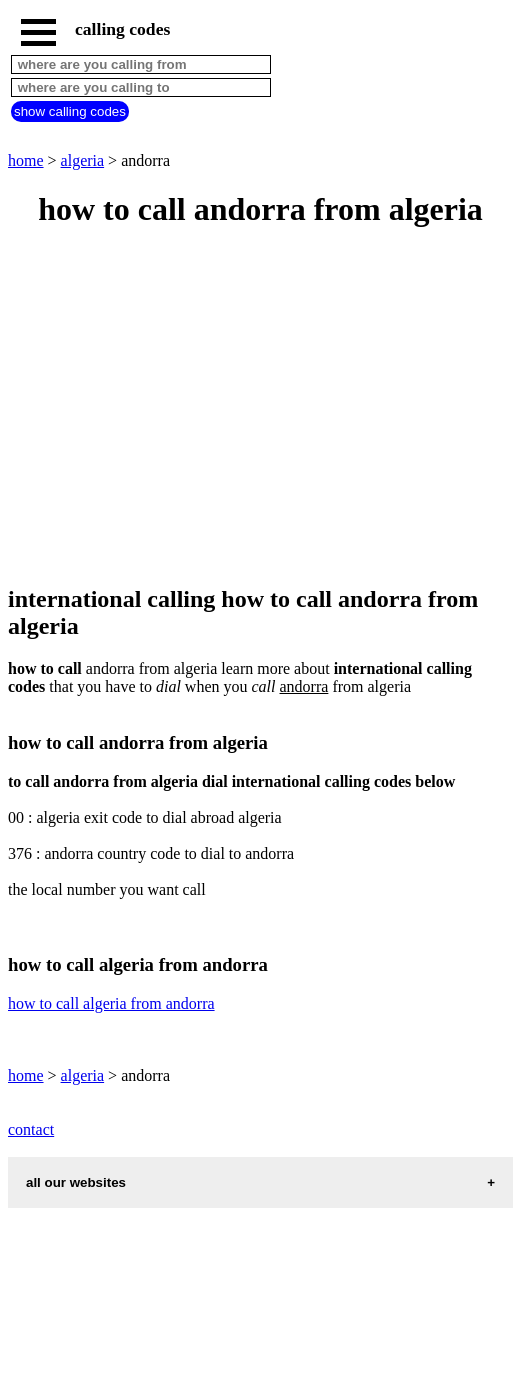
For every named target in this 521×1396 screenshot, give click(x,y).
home (26, 160)
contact (31, 1129)
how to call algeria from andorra (111, 1003)
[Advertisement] (260, 408)
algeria (83, 160)
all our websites (76, 1182)
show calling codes (70, 111)
